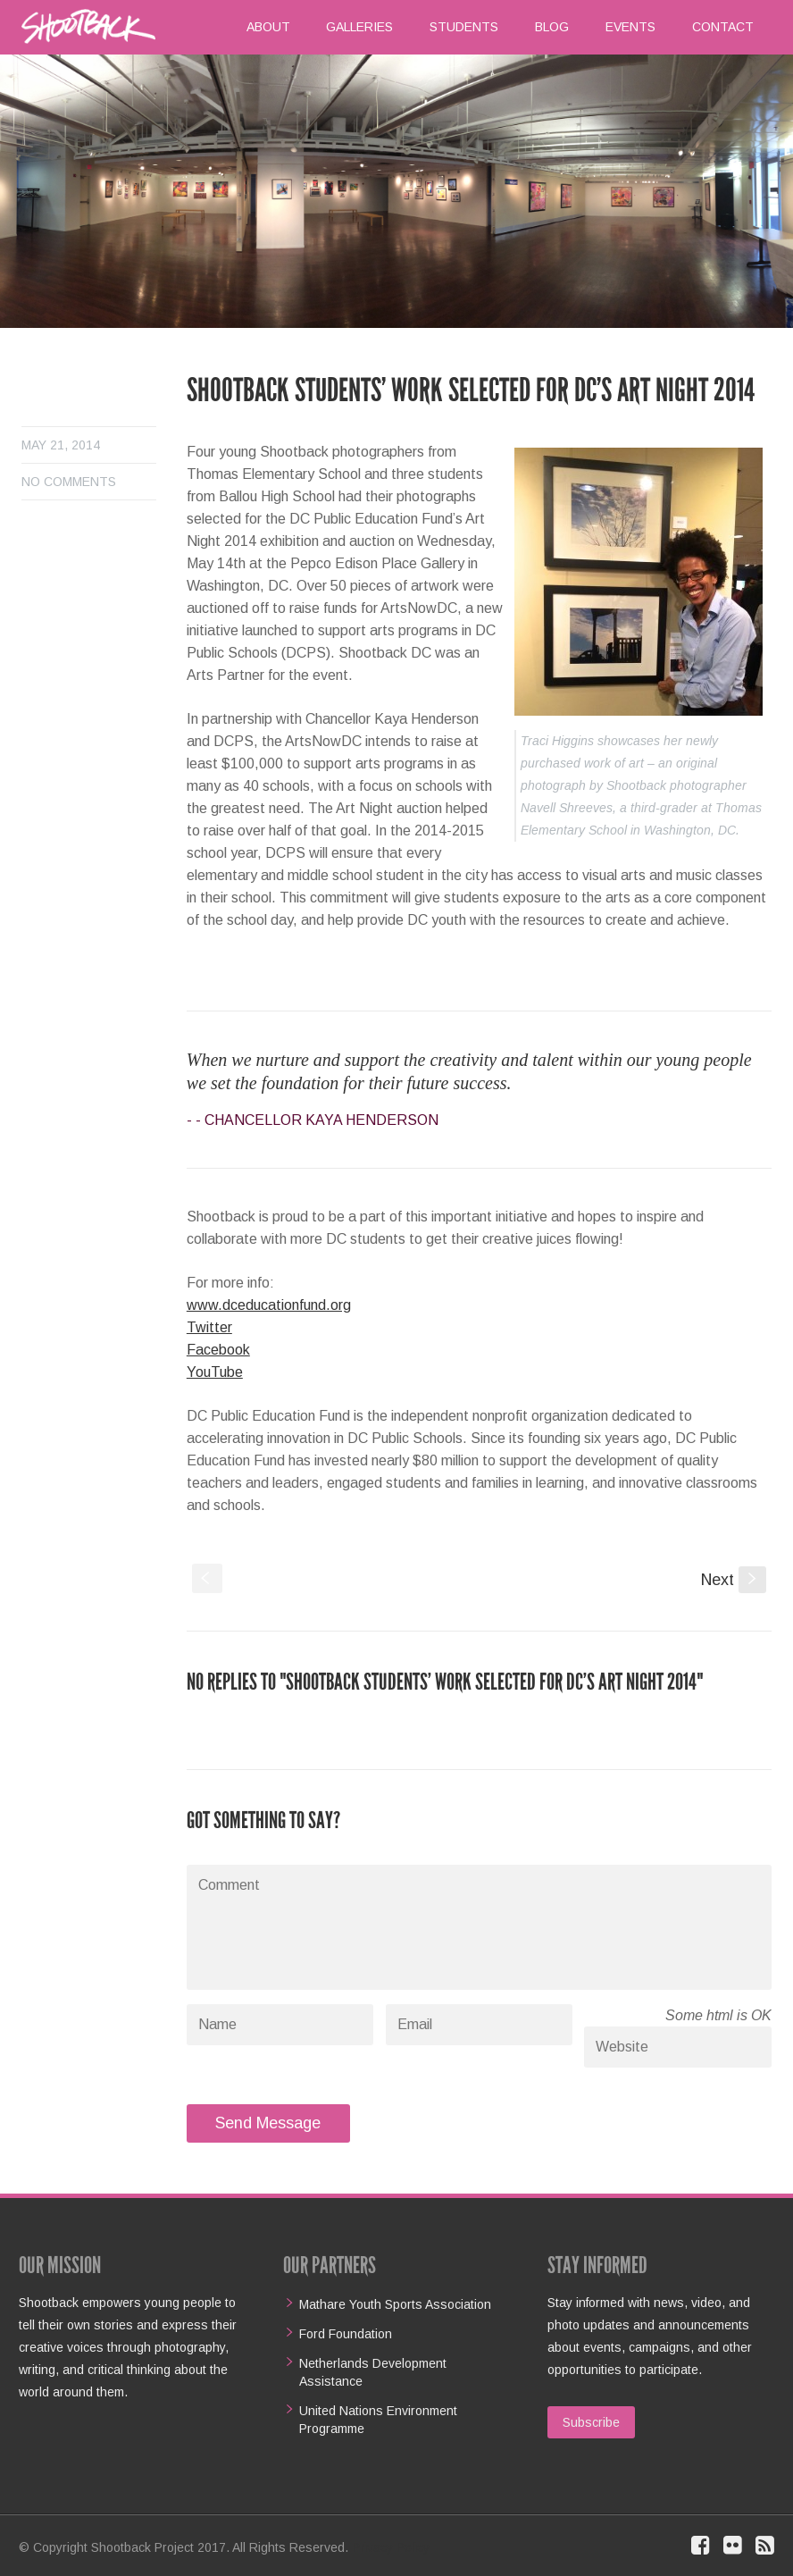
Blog (552, 27)
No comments (68, 481)
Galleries (359, 27)
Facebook (218, 1349)
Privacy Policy (391, 2547)
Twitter (209, 1327)
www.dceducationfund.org (269, 1305)
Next (733, 1580)
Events (630, 27)
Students (464, 27)
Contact (723, 27)
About (268, 27)
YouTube (215, 1372)
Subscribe (591, 2422)
